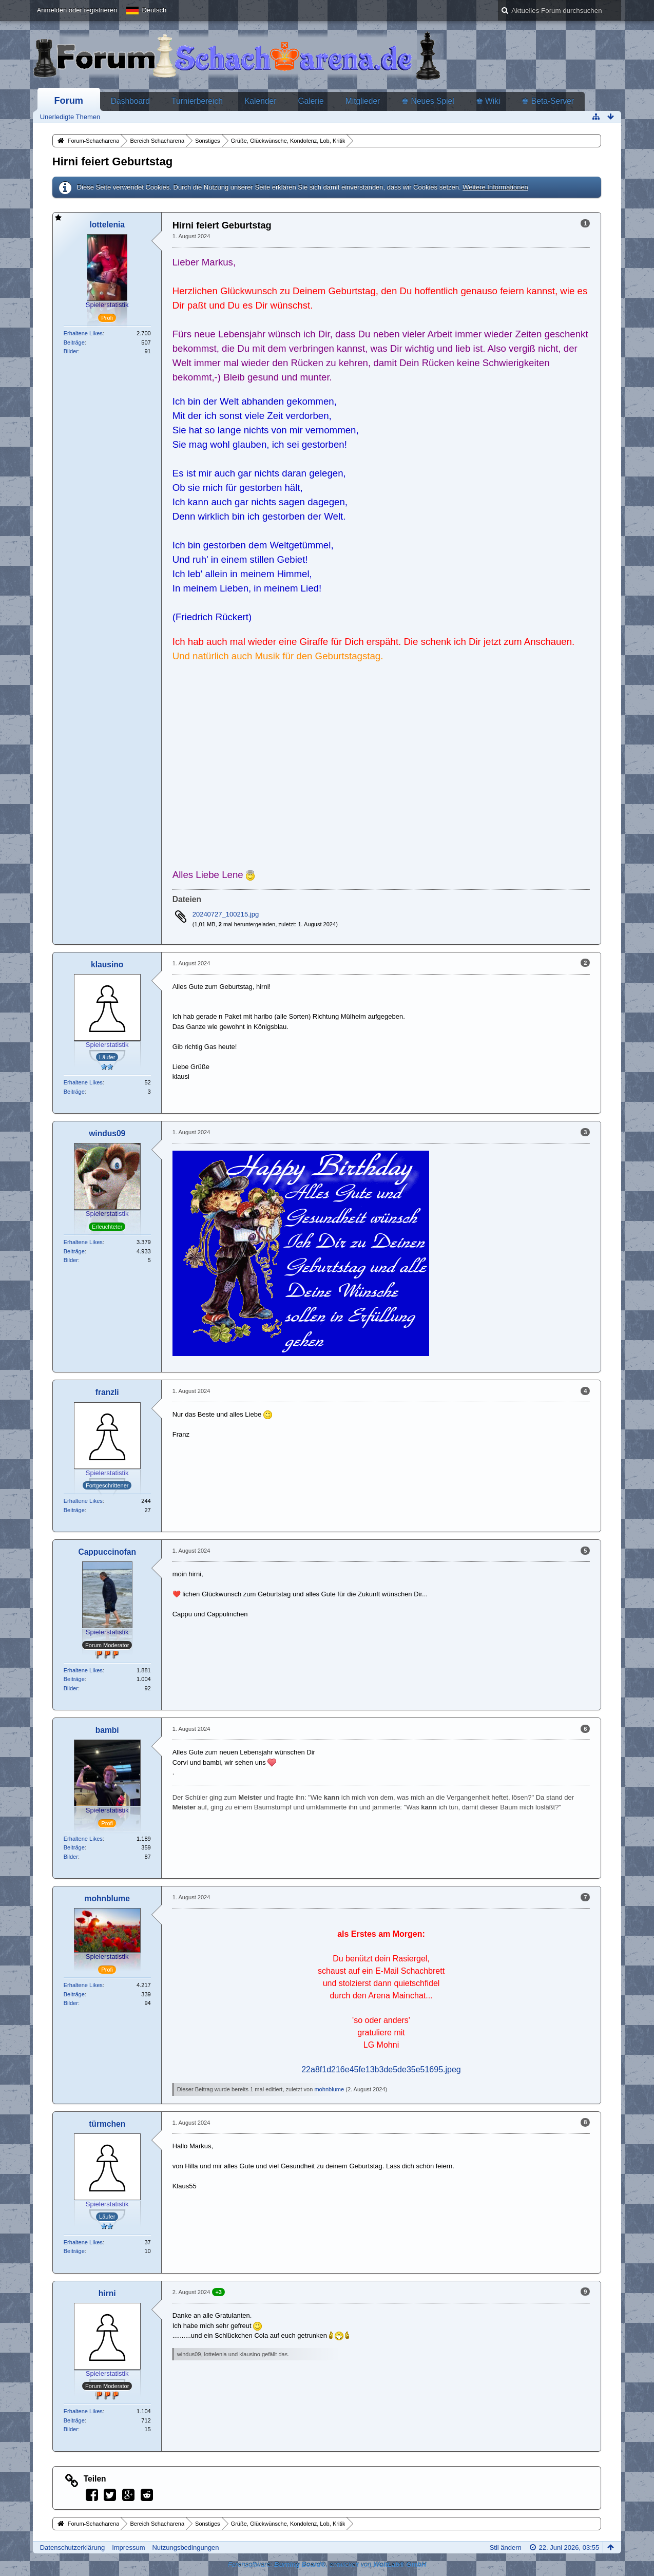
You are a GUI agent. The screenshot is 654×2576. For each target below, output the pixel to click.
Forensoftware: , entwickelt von (327, 2564)
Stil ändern (506, 2547)
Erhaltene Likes (83, 333)
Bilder (71, 351)
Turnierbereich (197, 101)
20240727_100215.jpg (226, 914)
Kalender (260, 101)
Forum (68, 101)
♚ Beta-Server (548, 101)
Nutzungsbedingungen (185, 2547)
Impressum (128, 2547)
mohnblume (329, 2089)
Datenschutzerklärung (72, 2547)
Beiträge (74, 342)
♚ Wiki (488, 101)
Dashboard (130, 101)
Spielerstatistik (107, 305)
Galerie (310, 101)
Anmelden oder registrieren (77, 10)
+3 (218, 2292)
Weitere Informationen (495, 187)
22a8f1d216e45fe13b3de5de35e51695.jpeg (381, 2069)
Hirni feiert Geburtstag (112, 161)
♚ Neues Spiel (427, 101)
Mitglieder (362, 101)
